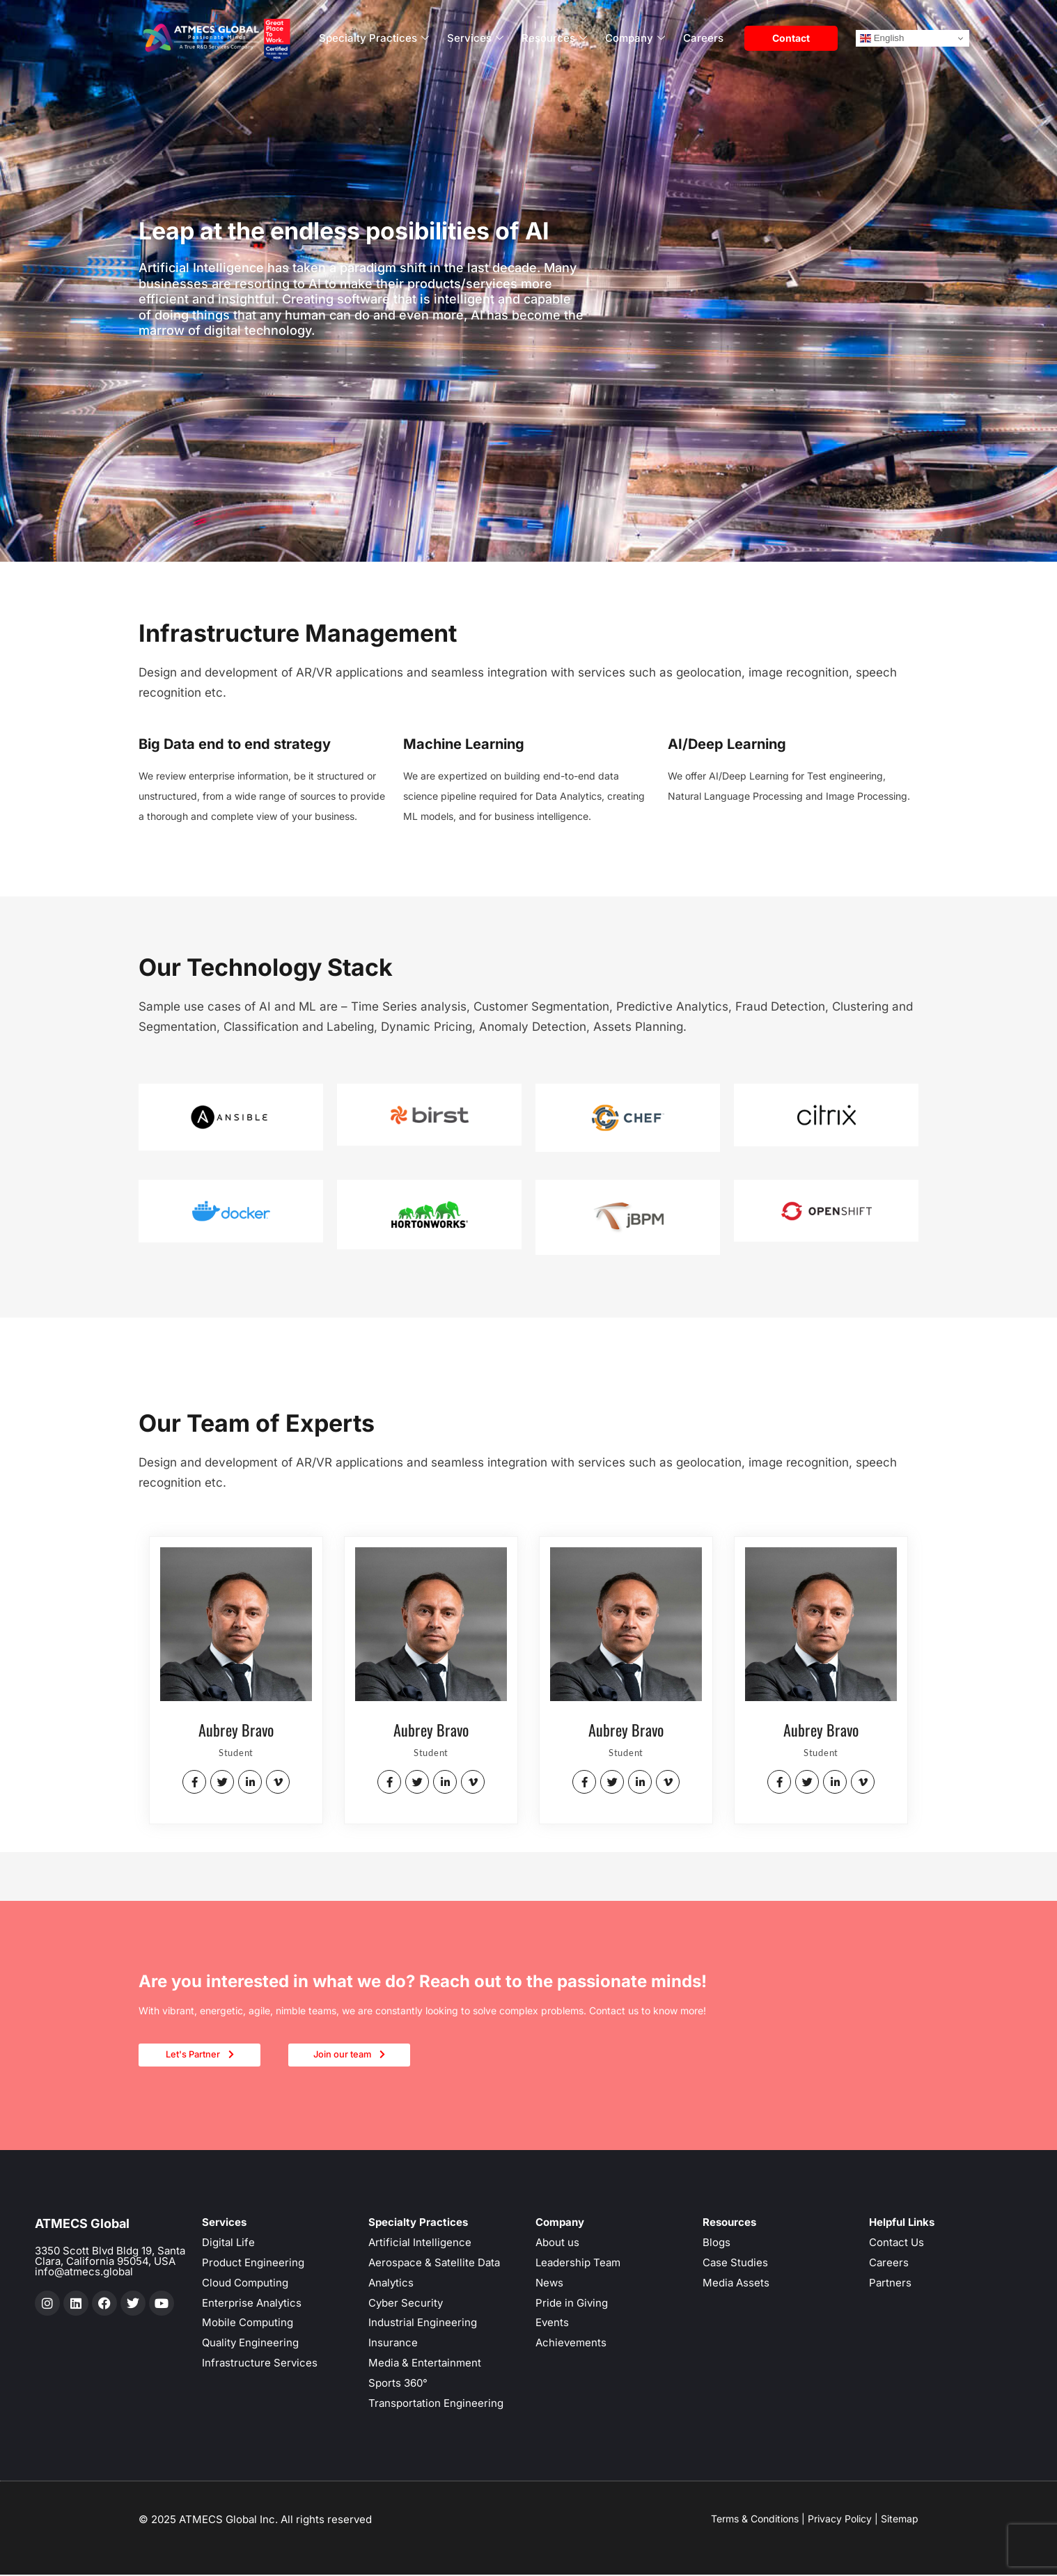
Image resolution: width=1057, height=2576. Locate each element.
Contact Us (896, 2243)
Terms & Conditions (755, 2520)
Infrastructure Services (260, 2364)
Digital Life (228, 2243)
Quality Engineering (250, 2343)
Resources (554, 39)
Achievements (570, 2343)
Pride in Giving (571, 2304)
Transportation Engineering (435, 2404)
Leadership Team (577, 2263)
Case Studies (735, 2263)
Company (635, 39)
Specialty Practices (374, 39)
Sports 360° (398, 2384)
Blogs (716, 2243)
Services (475, 39)
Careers (703, 38)
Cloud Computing (245, 2284)
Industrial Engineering (422, 2324)
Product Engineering (253, 2263)
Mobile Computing (247, 2324)
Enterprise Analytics (252, 2304)
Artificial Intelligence (419, 2243)
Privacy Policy (840, 2520)
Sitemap (899, 2520)
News (549, 2284)
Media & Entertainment (424, 2364)
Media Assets (736, 2284)
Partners (890, 2284)
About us (557, 2243)
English (882, 38)
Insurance (393, 2343)
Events (552, 2324)
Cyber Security (405, 2304)
